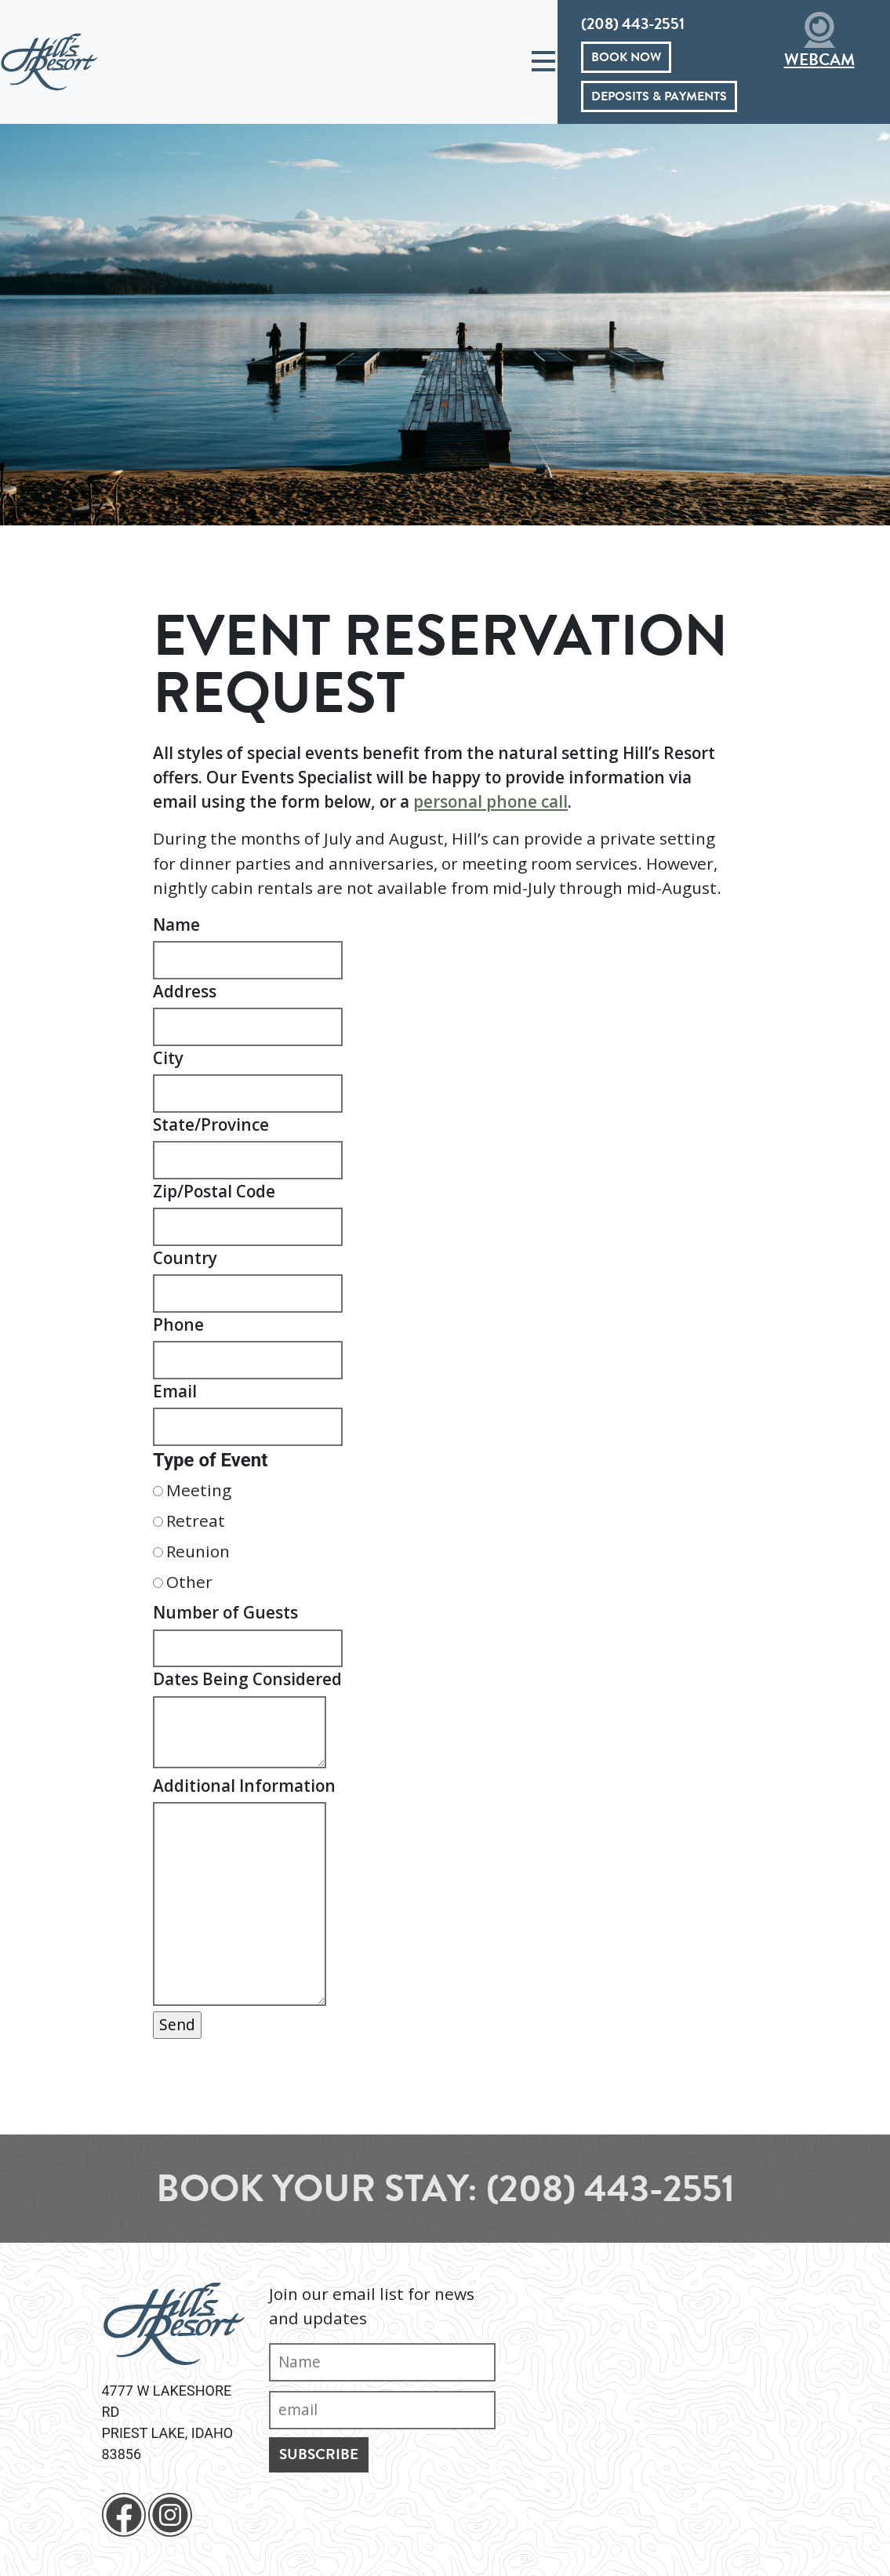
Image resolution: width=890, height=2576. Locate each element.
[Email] (382, 2410)
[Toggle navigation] (543, 62)
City (168, 1058)
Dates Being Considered (247, 1679)
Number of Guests (225, 1612)
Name (176, 925)
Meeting (198, 1490)
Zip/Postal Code (214, 1191)
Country (185, 1258)
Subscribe (318, 2454)
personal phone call (490, 801)
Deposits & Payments (659, 96)
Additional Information (244, 1786)
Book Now (626, 57)
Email (175, 1391)
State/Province (211, 1124)
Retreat (195, 1520)
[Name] (382, 2362)
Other (189, 1582)
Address (184, 991)
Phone (178, 1324)
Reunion (198, 1551)
